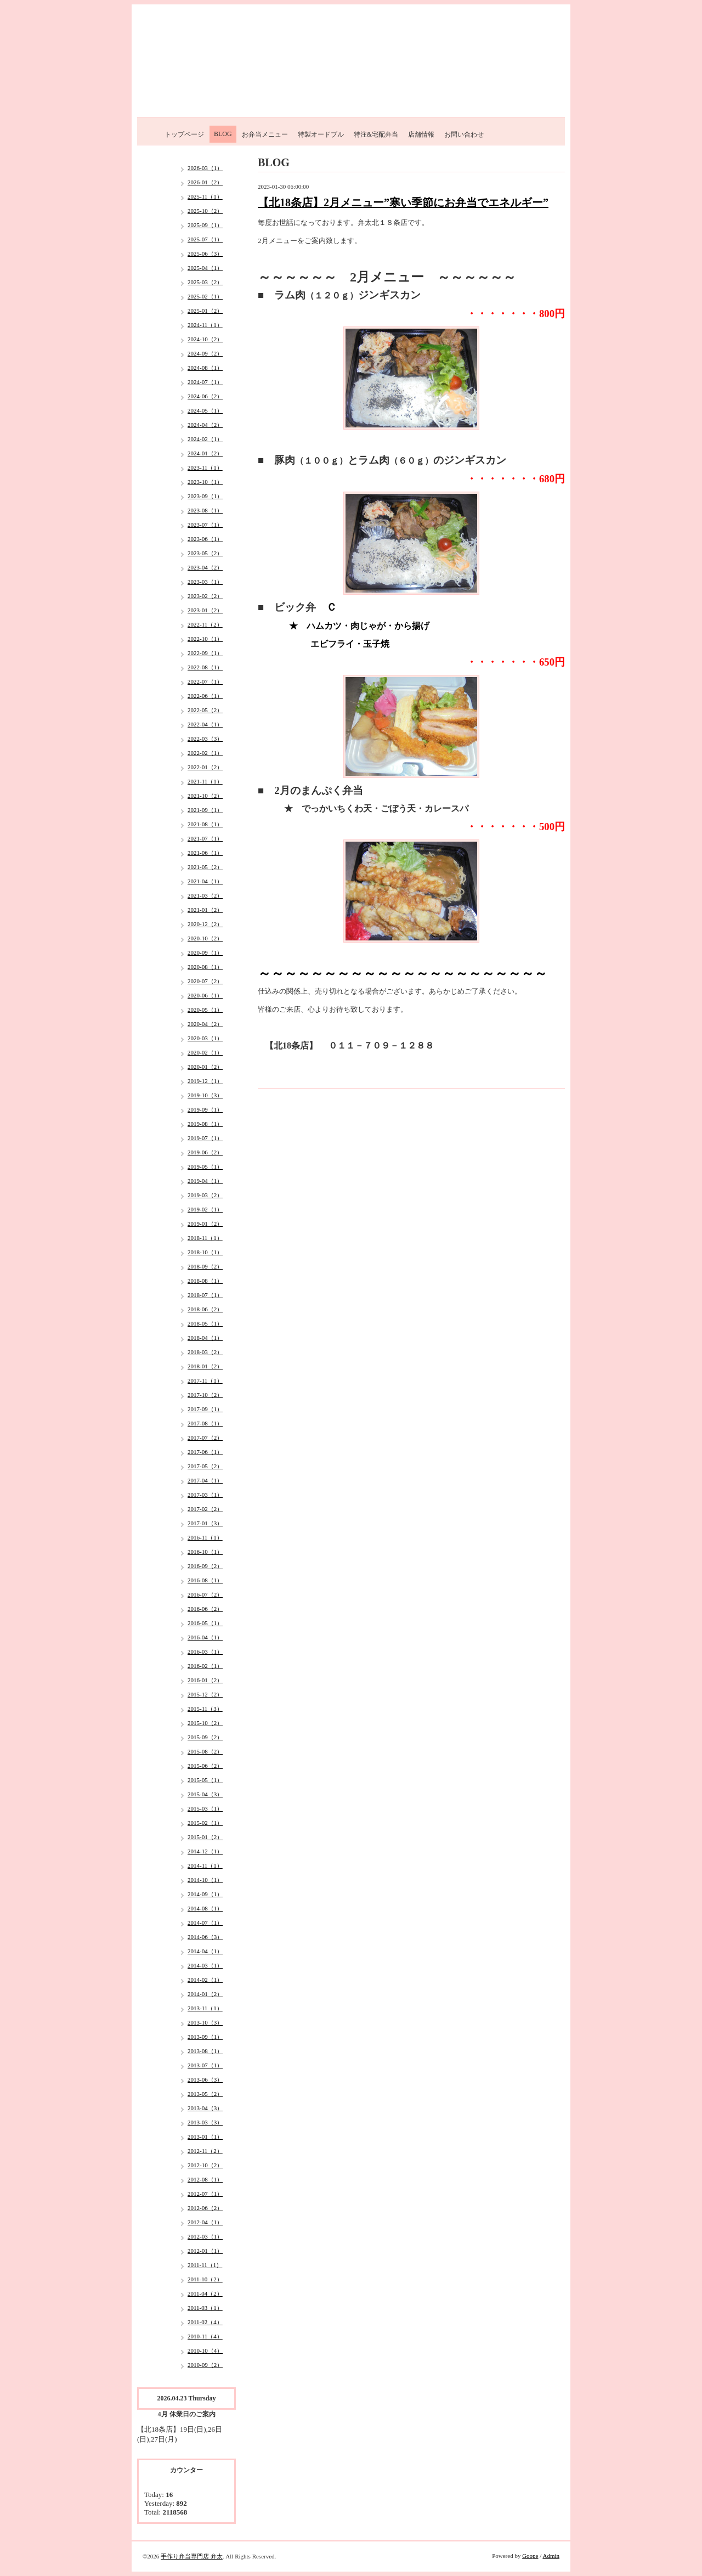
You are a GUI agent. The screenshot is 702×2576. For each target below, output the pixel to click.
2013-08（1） (205, 2051)
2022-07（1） (205, 681)
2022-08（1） (205, 667)
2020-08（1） (205, 966)
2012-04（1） (205, 2222)
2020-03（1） (205, 1038)
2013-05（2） (205, 2093)
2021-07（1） (205, 838)
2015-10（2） (205, 1723)
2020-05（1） (205, 1009)
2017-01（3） (205, 1523)
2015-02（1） (205, 1822)
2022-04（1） (205, 724)
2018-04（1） (205, 1337)
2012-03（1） (205, 2236)
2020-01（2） (205, 1066)
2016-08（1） (205, 1580)
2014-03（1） (205, 1965)
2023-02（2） (205, 596)
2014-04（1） (205, 1951)
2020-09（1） (205, 952)
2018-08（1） (205, 1280)
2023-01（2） (205, 610)
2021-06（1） (205, 852)
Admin (550, 2555)
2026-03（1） (205, 168)
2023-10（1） (205, 481)
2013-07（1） (205, 2065)
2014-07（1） (205, 1922)
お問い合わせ (464, 134)
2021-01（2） (205, 909)
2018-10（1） (205, 1252)
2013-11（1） (205, 2008)
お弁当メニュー (265, 134)
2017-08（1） (205, 1423)
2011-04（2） (205, 2293)
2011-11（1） (205, 2265)
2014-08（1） (205, 1908)
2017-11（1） (205, 1380)
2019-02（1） (205, 1209)
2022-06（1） (205, 695)
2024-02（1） (205, 439)
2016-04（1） (205, 1637)
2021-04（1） (205, 881)
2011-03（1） (205, 2307)
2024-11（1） (205, 325)
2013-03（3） (205, 2122)
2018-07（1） (205, 1295)
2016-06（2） (205, 1608)
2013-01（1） (205, 2136)
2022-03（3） (205, 738)
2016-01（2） (205, 1680)
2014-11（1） (205, 1865)
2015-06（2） (205, 1765)
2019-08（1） (205, 1123)
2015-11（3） (205, 1708)
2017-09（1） (205, 1409)
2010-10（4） (205, 2350)
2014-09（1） (205, 1894)
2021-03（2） (205, 895)
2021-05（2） (205, 867)
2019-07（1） (205, 1138)
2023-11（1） (205, 467)
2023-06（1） (205, 539)
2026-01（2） (205, 182)
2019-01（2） (205, 1223)
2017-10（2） (205, 1394)
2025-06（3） (205, 253)
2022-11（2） (205, 624)
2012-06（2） (205, 2208)
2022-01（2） (205, 767)
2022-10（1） (205, 638)
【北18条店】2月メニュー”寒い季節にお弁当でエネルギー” (403, 202)
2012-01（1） (205, 2250)
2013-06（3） (205, 2079)
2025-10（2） (205, 210)
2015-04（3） (205, 1794)
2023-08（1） (205, 510)
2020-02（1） (205, 1052)
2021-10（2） (205, 795)
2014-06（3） (205, 1937)
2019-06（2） (205, 1152)
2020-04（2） (205, 1024)
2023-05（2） (205, 553)
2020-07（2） (205, 981)
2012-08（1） (205, 2179)
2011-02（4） (205, 2322)
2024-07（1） (205, 382)
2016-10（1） (205, 1551)
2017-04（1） (205, 1480)
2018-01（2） (205, 1366)
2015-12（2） (205, 1694)
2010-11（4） (205, 2336)
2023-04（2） (205, 567)
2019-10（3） (205, 1095)
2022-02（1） (205, 752)
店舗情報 (421, 134)
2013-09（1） (205, 2036)
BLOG (223, 134)
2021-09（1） (205, 810)
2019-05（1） (205, 1166)
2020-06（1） (205, 995)
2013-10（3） (205, 2022)
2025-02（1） (205, 296)
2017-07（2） (205, 1437)
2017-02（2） (205, 1509)
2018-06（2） (205, 1309)
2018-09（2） (205, 1266)
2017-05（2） (205, 1466)
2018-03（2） (205, 1352)
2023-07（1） (205, 524)
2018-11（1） (205, 1238)
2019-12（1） (205, 1081)
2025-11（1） (205, 196)
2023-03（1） (205, 581)
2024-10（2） (205, 339)
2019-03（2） (205, 1195)
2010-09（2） (205, 2364)
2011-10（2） (205, 2279)
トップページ (184, 134)
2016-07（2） (205, 1594)
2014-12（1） (205, 1851)
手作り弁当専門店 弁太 (192, 2556)
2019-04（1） (205, 1180)
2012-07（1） (205, 2193)
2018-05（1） (205, 1323)
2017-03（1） (205, 1494)
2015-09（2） (205, 1737)
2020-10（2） (205, 938)
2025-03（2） (205, 282)
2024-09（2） (205, 353)
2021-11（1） (205, 781)
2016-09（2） (205, 1566)
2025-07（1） (205, 239)
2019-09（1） (205, 1109)
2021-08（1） (205, 824)
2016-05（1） (205, 1623)
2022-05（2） (205, 710)
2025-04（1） (205, 267)
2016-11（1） (205, 1537)
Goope (530, 2555)
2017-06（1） (205, 1451)
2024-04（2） (205, 424)
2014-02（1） (205, 1979)
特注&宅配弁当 (376, 134)
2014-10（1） (205, 1879)
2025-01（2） (205, 310)
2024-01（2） (205, 453)
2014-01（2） (205, 1994)
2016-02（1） (205, 1665)
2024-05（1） (205, 410)
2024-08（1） (205, 367)
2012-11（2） (205, 2150)
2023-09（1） (205, 496)
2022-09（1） (205, 653)
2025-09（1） (205, 225)
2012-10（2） (205, 2165)
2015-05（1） (205, 1780)
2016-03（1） (205, 1651)
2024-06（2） (205, 396)
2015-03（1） (205, 1808)
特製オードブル (321, 134)
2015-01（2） (205, 1837)
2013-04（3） (205, 2108)
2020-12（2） (205, 924)
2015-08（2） (205, 1751)
